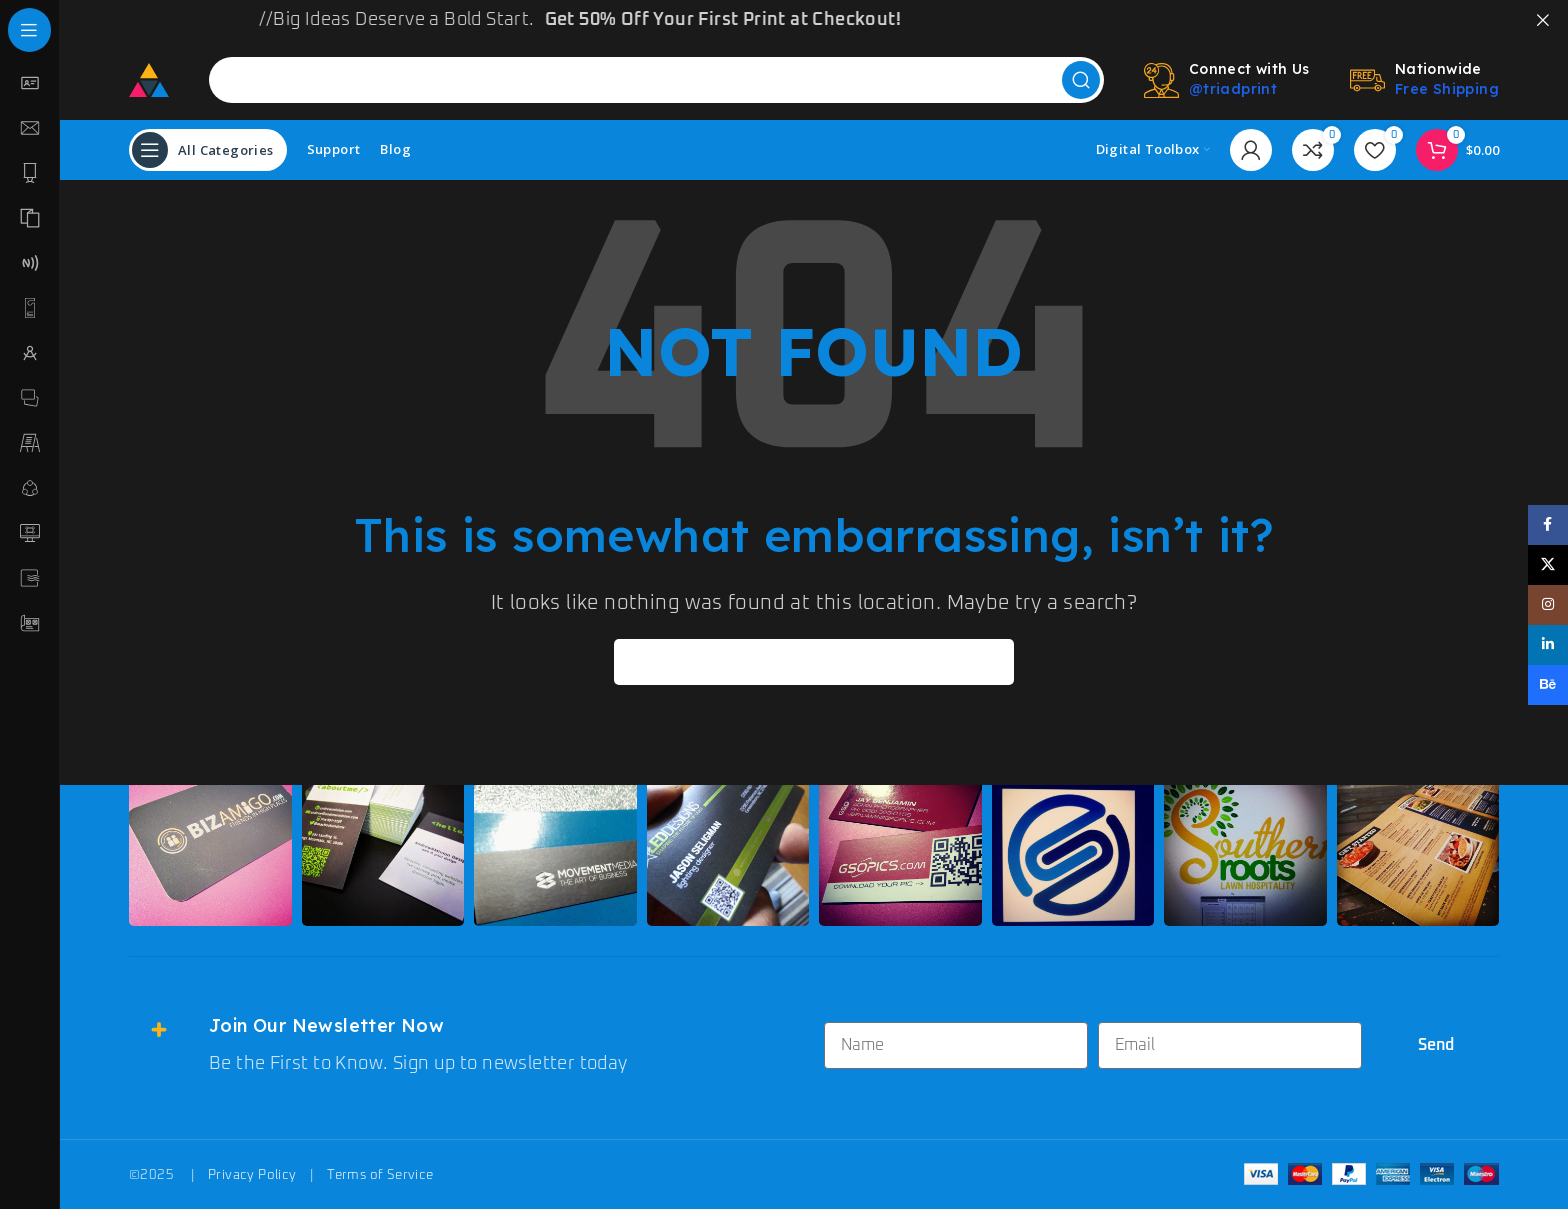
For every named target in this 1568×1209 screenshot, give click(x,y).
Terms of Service (380, 1175)
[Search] (656, 79)
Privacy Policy (252, 1175)
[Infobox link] (466, 1045)
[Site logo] (149, 78)
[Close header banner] (1543, 20)
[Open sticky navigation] (208, 149)
